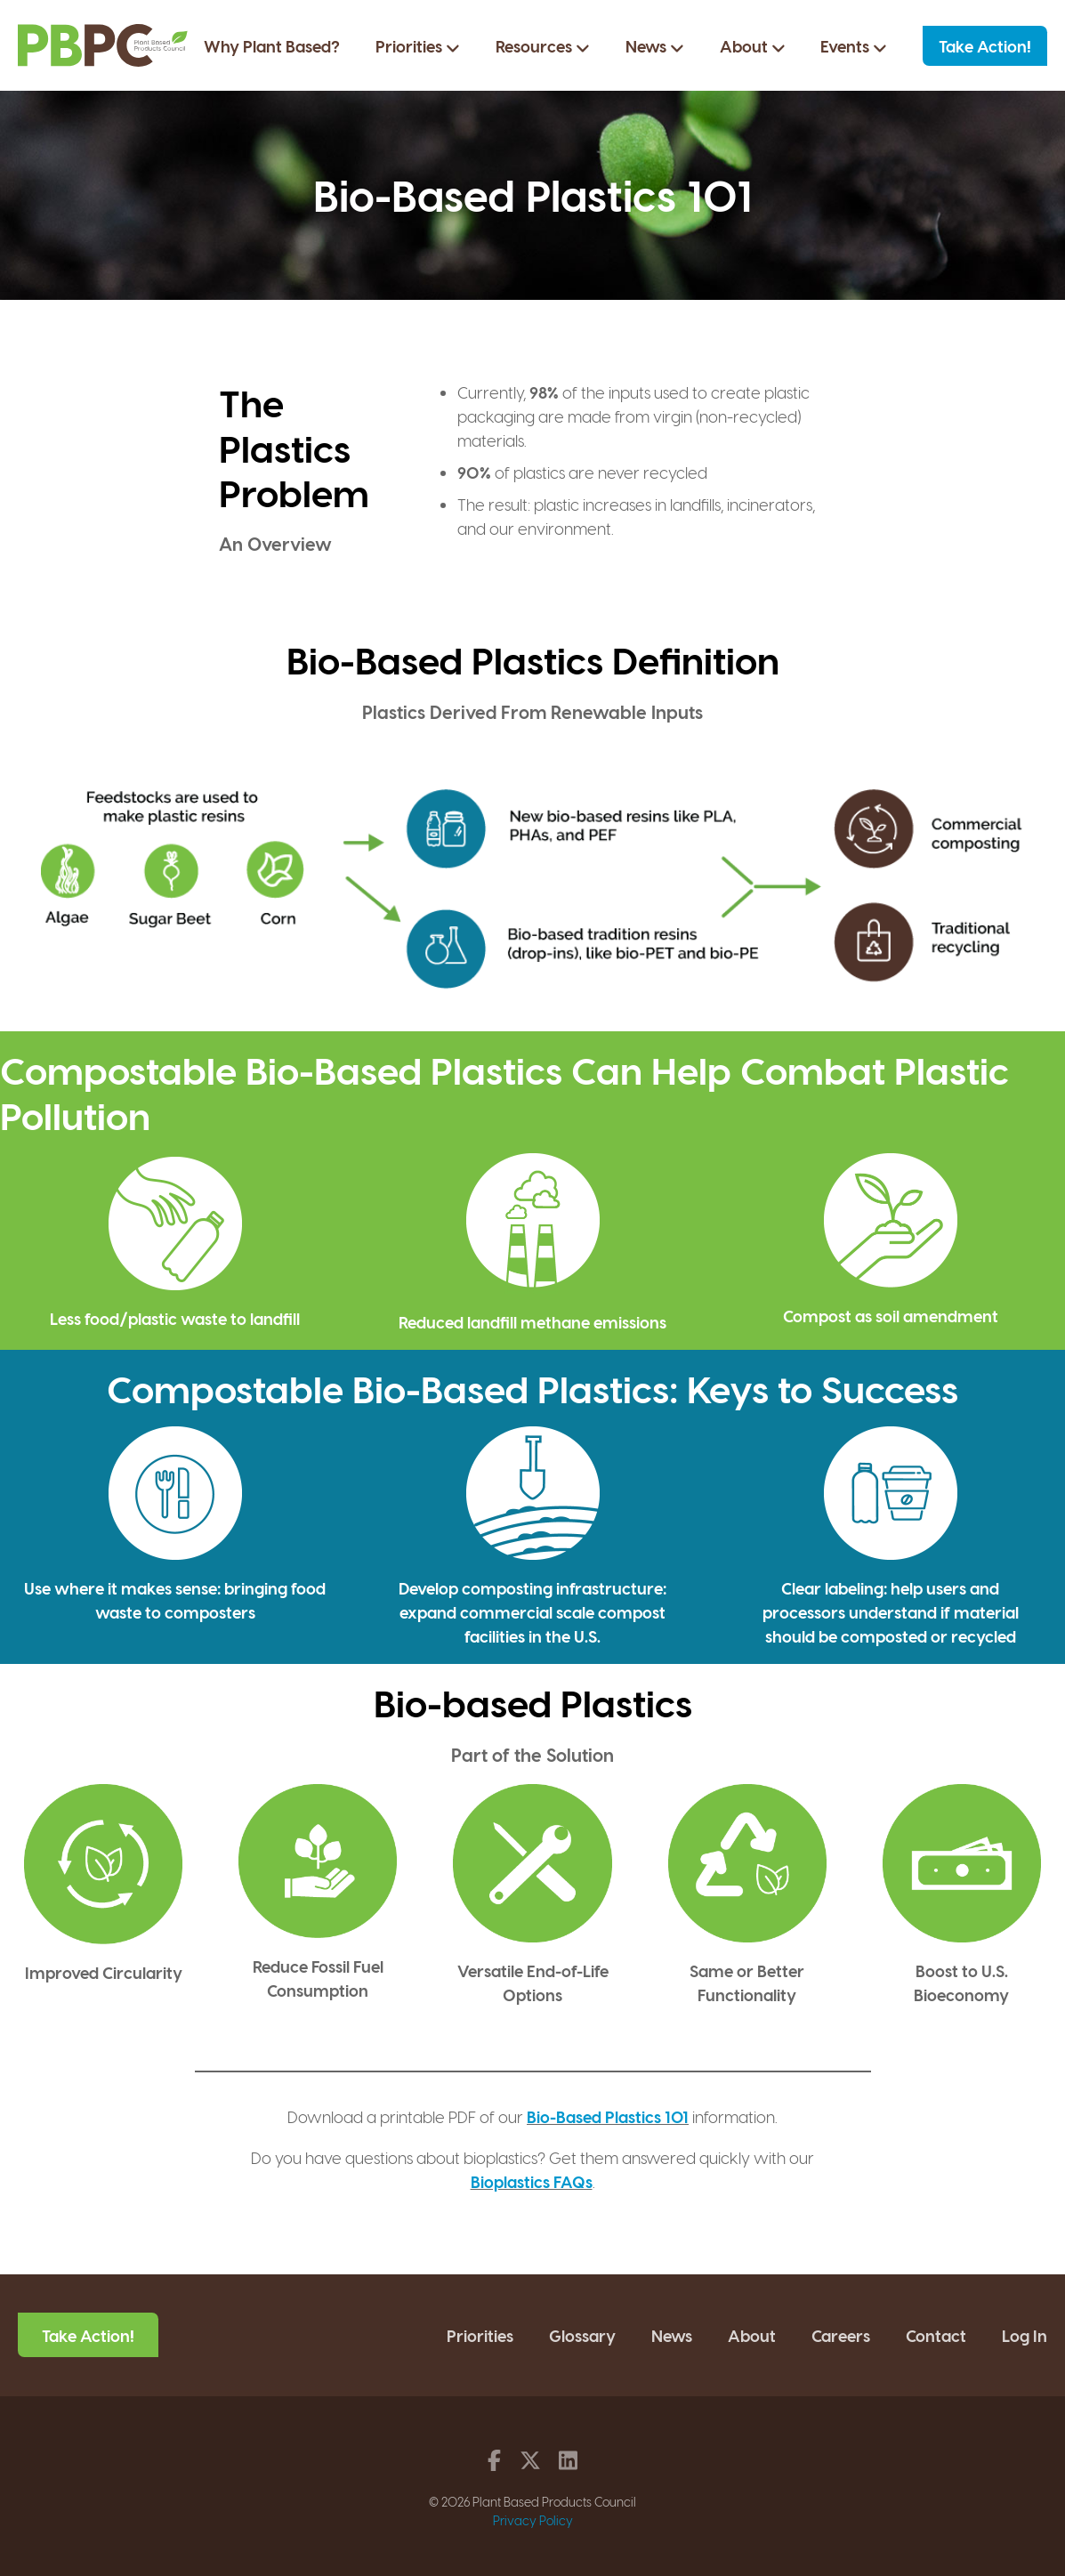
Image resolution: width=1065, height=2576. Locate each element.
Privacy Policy (533, 2518)
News (654, 47)
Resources (543, 47)
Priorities (417, 47)
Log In (1024, 2333)
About (753, 47)
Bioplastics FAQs (532, 2180)
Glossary (582, 2333)
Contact (936, 2333)
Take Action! (985, 46)
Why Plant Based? (272, 46)
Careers (840, 2333)
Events (853, 47)
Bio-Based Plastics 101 (608, 2116)
